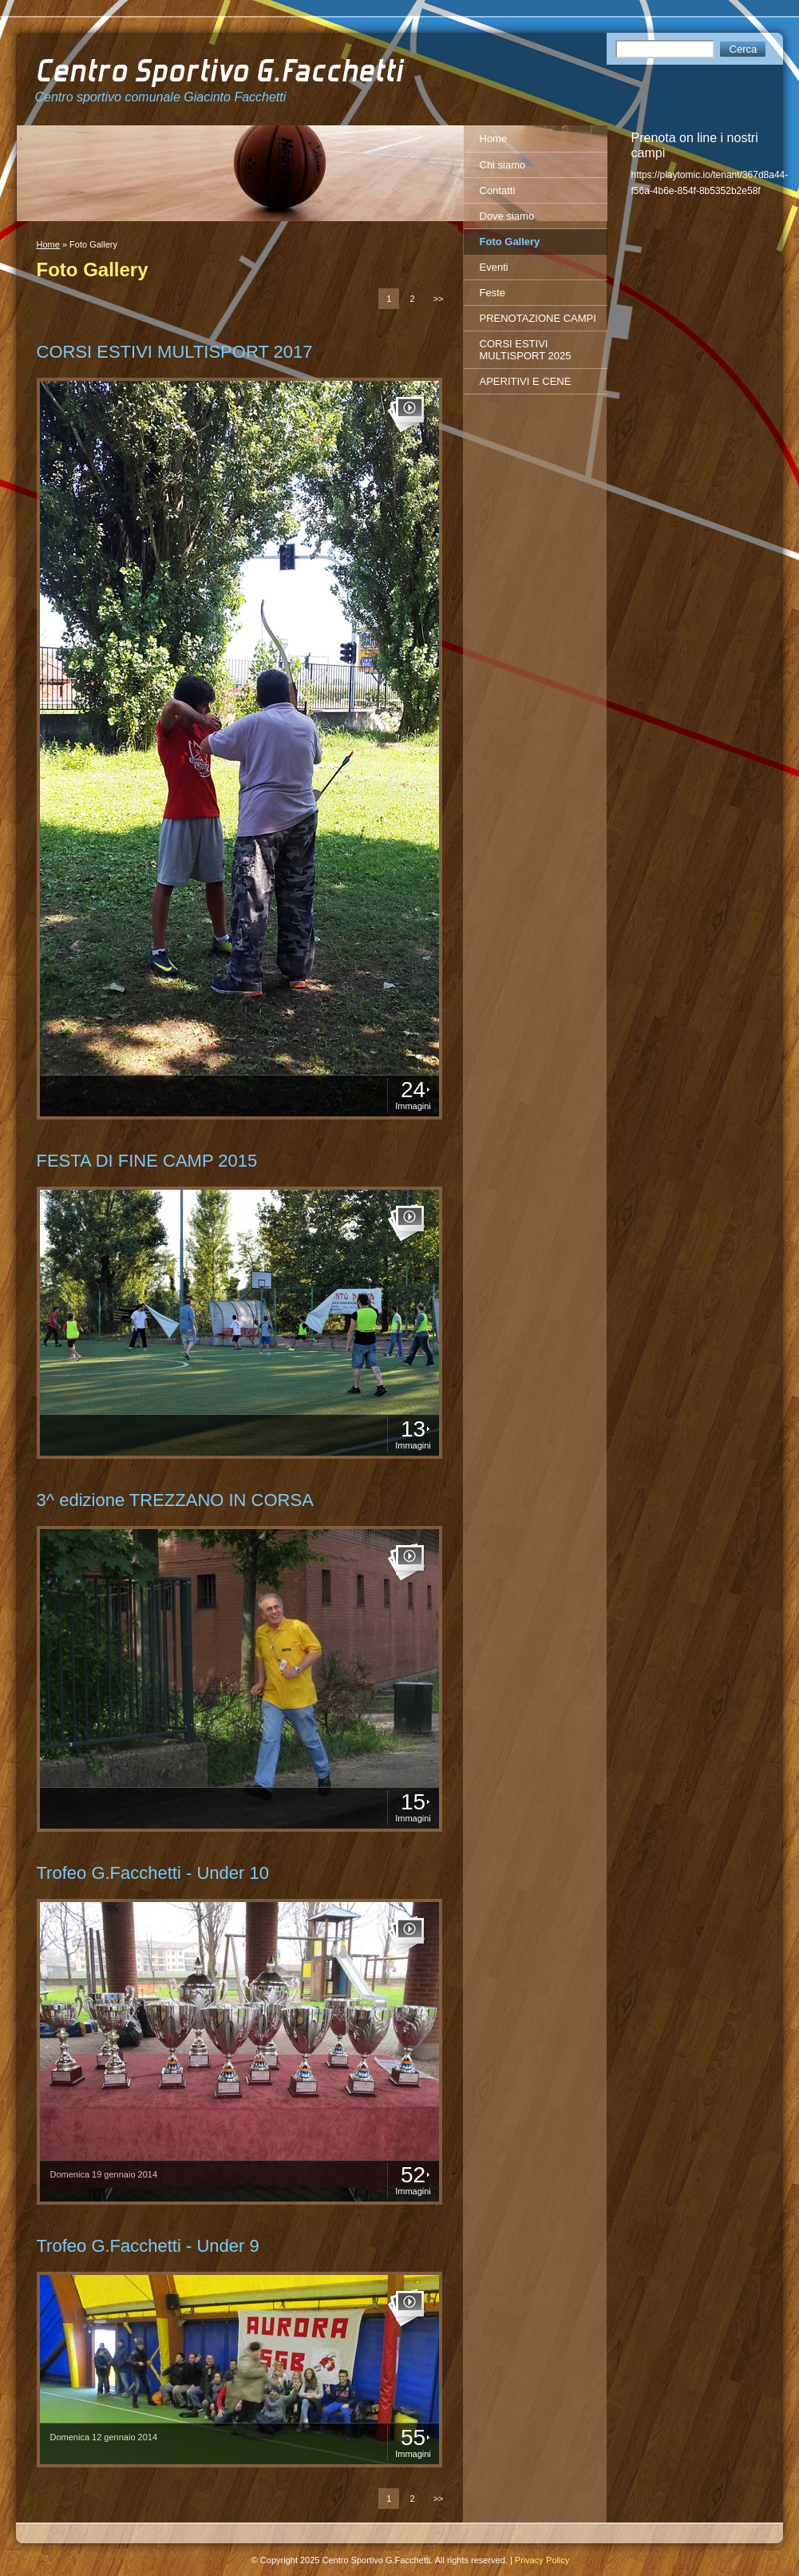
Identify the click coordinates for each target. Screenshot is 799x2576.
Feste (493, 293)
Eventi (494, 267)
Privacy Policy (542, 2560)
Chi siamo (503, 165)
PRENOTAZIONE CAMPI (538, 318)
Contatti (498, 190)
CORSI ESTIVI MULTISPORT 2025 (526, 350)
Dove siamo (507, 216)
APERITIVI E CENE (526, 381)
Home (48, 244)
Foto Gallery (510, 242)
